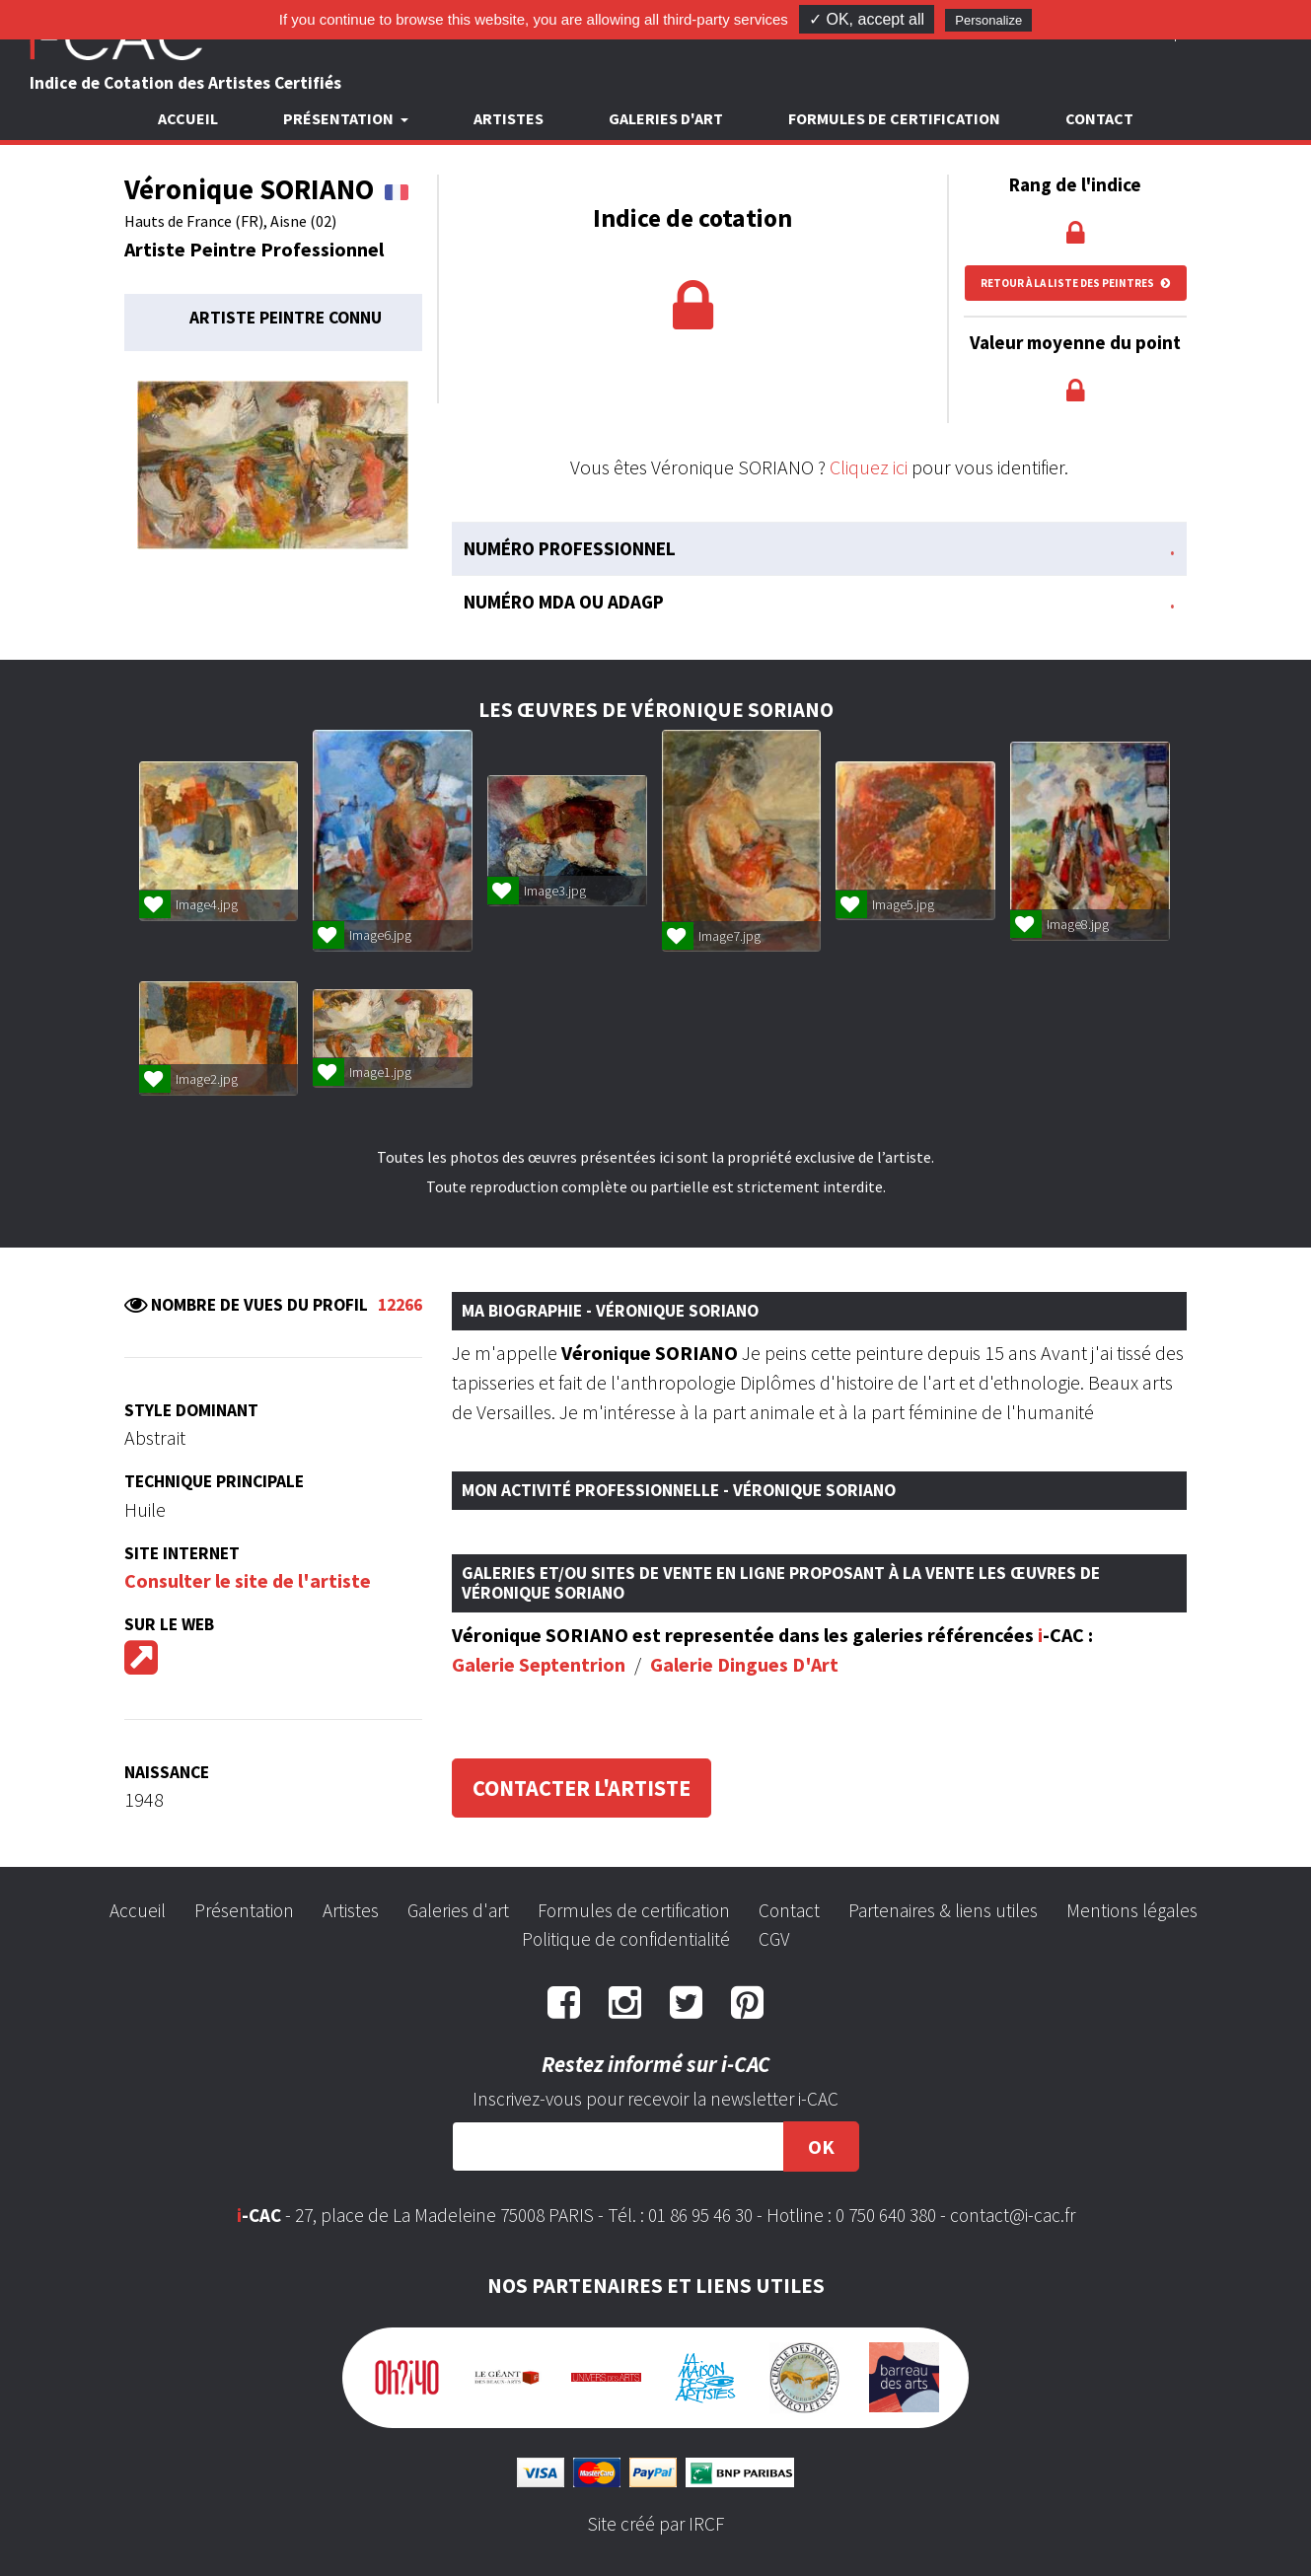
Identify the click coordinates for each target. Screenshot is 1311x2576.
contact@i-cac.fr (1012, 2215)
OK (821, 2146)
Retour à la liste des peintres (1076, 283)
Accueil (188, 118)
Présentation (244, 1910)
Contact (1099, 118)
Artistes (508, 118)
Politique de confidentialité (626, 1939)
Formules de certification (894, 118)
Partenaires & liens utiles (943, 1910)
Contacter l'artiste (582, 1788)
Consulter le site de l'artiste (247, 1580)
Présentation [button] (340, 118)
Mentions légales (1132, 1910)
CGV (774, 1939)
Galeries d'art (666, 118)
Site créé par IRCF (656, 2524)
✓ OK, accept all (866, 19)
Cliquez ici (869, 467)
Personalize (988, 20)
